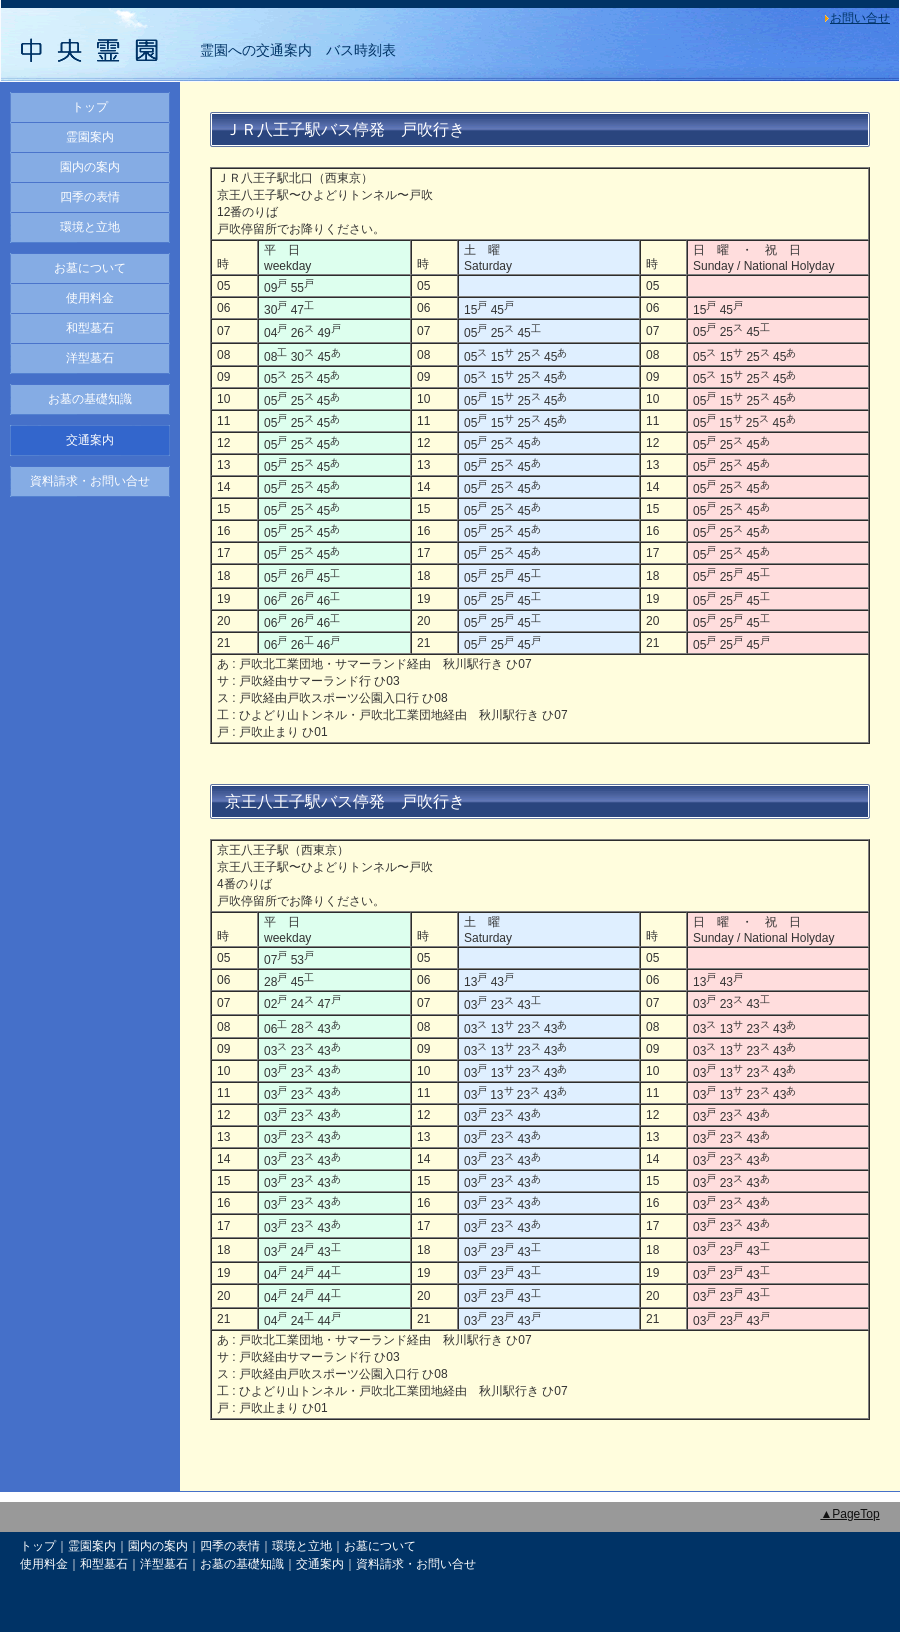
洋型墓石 (90, 358)
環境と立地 (90, 227)
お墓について (90, 268)
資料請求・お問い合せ (90, 481)
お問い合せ (860, 18)
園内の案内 (90, 167)
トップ (90, 107)
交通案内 (90, 440)
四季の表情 (90, 197)
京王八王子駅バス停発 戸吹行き (345, 801)
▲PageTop (849, 1514)
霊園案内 (90, 137)
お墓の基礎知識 (90, 399)
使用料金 (90, 298)
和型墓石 (90, 328)
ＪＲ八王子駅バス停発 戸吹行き (345, 129)
